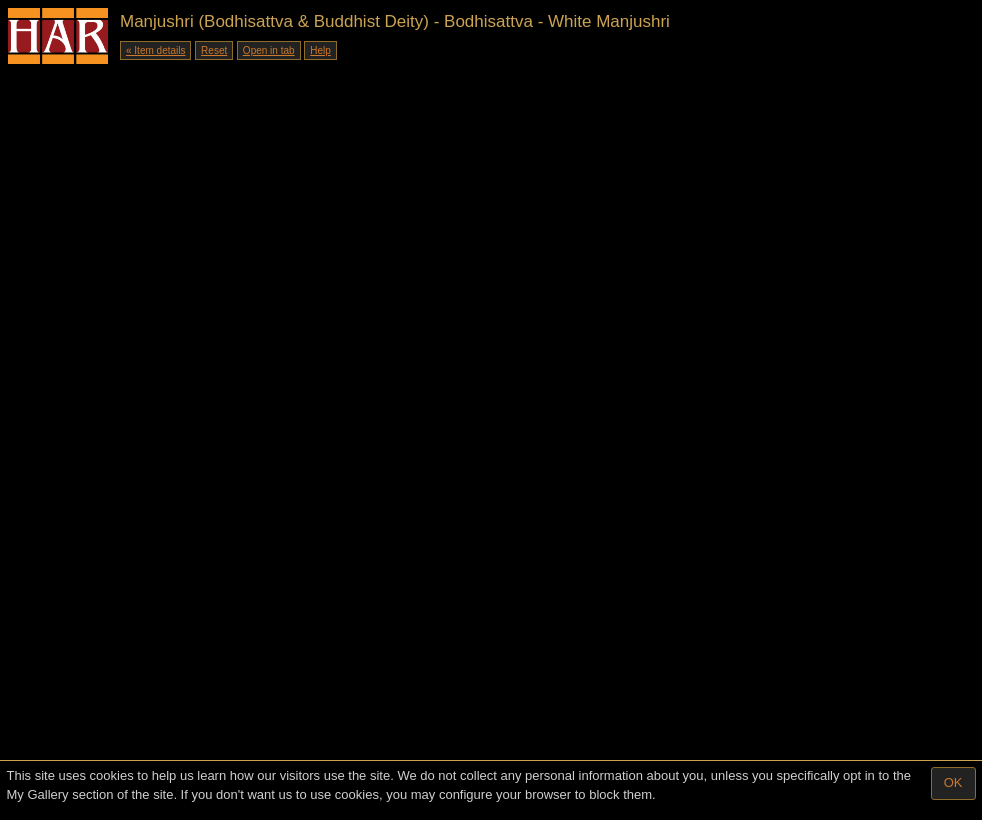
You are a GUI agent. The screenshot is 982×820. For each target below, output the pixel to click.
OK (953, 782)
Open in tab (269, 50)
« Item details (155, 50)
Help (320, 50)
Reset (214, 50)
